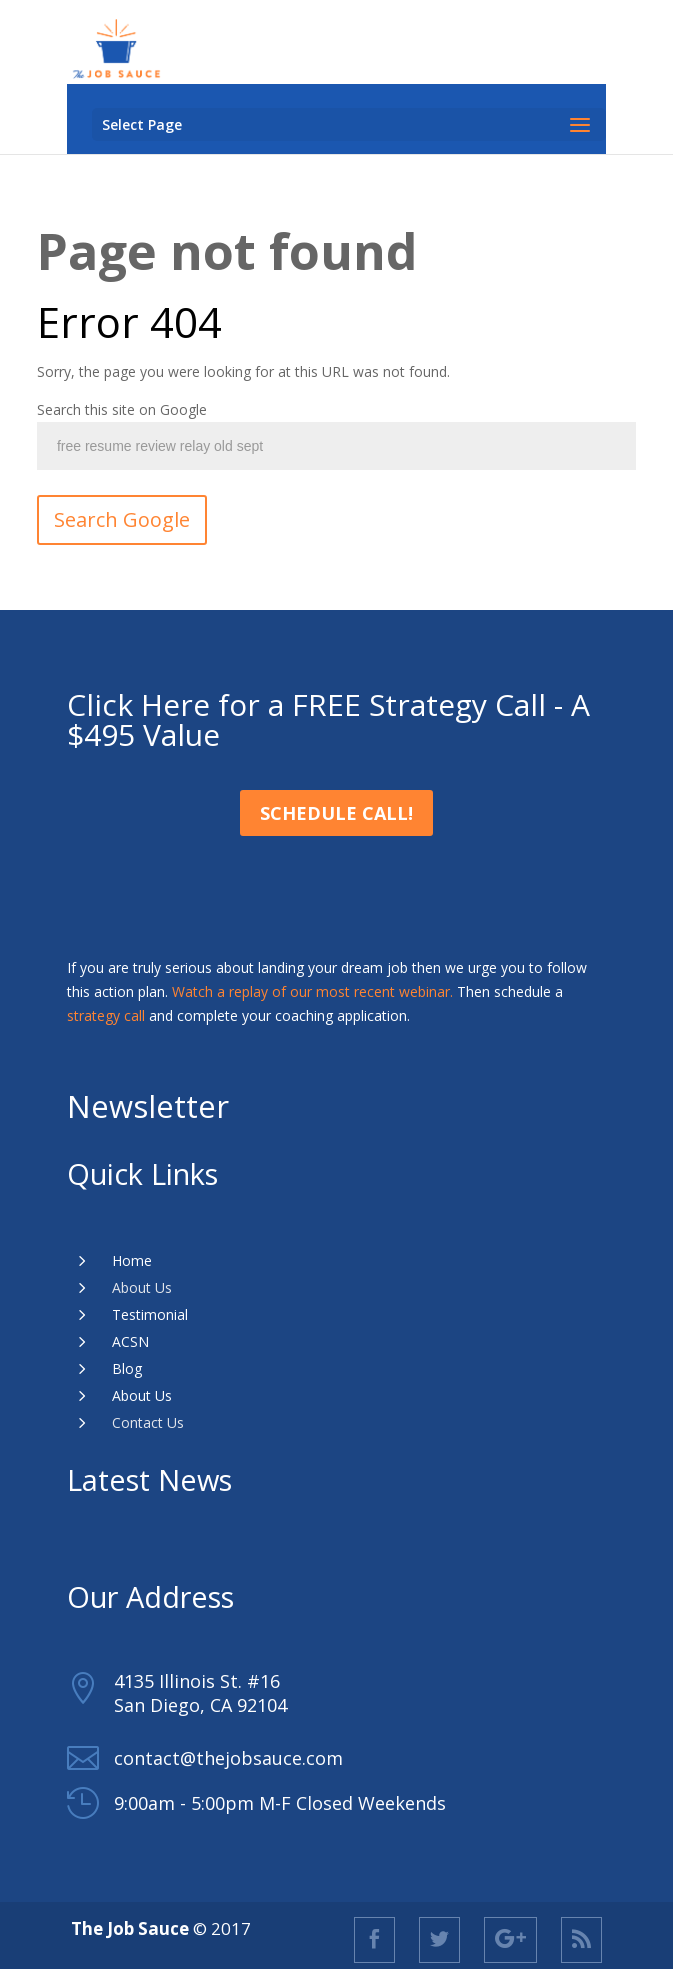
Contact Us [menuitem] (148, 1422)
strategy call (106, 1015)
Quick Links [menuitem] (142, 1173)
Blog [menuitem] (127, 1368)
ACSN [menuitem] (130, 1341)
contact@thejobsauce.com (228, 1758)
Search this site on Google (122, 409)
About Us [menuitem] (142, 1287)
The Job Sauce (132, 1928)
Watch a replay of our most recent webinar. (312, 991)
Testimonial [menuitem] (150, 1314)
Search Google (122, 519)
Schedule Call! (336, 813)
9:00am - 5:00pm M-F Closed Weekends (280, 1803)
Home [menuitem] (132, 1260)
